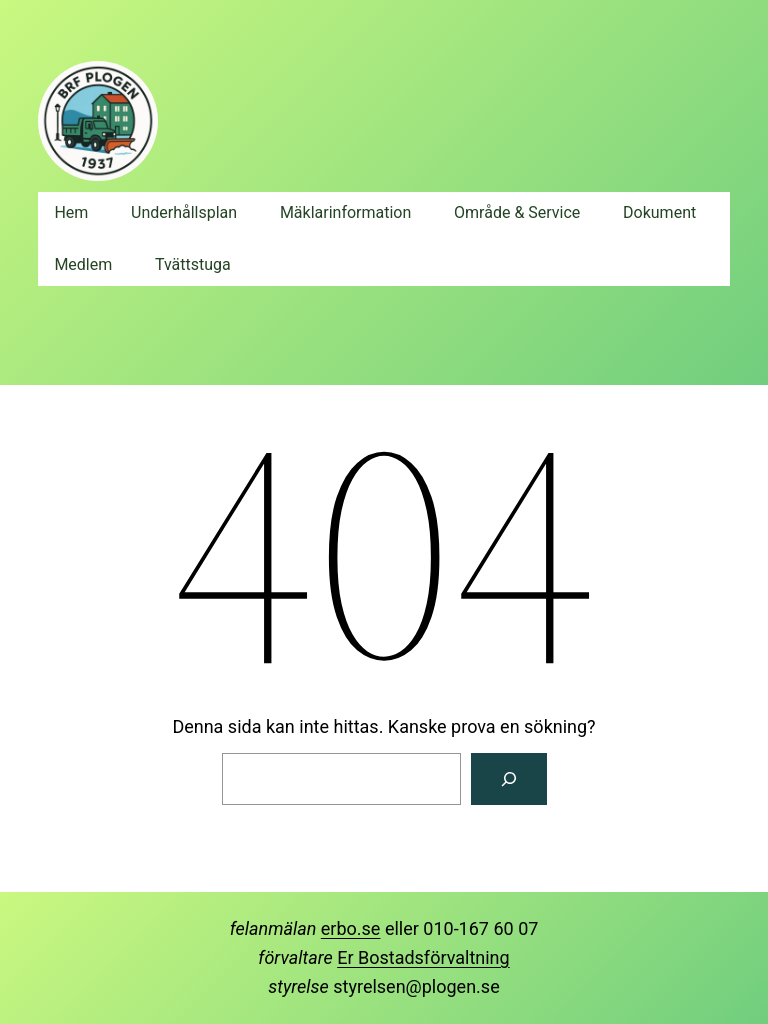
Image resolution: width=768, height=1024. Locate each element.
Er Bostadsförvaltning (423, 957)
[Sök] (509, 779)
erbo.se (351, 928)
